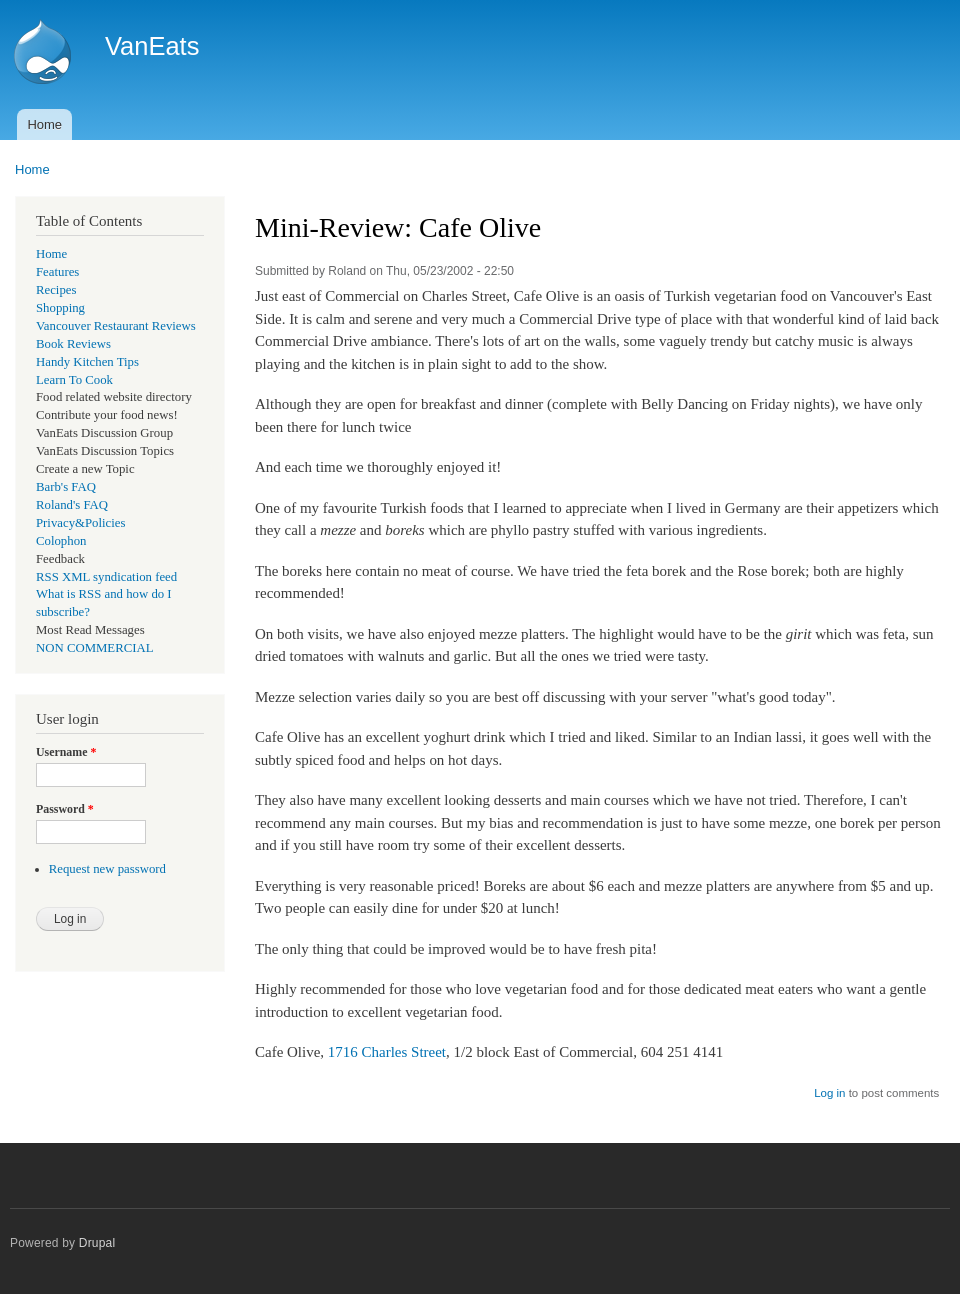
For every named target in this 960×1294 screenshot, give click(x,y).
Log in (829, 1093)
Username (66, 752)
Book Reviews (73, 344)
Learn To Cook (74, 380)
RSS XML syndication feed (106, 577)
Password (65, 809)
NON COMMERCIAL (95, 648)
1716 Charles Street (387, 1052)
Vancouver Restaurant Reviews (116, 326)
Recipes (56, 290)
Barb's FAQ (66, 487)
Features (57, 272)
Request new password (107, 869)
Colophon (61, 541)
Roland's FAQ (72, 505)
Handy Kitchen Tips (87, 362)
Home (44, 124)
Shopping (60, 308)
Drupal (97, 1243)
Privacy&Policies (80, 523)
